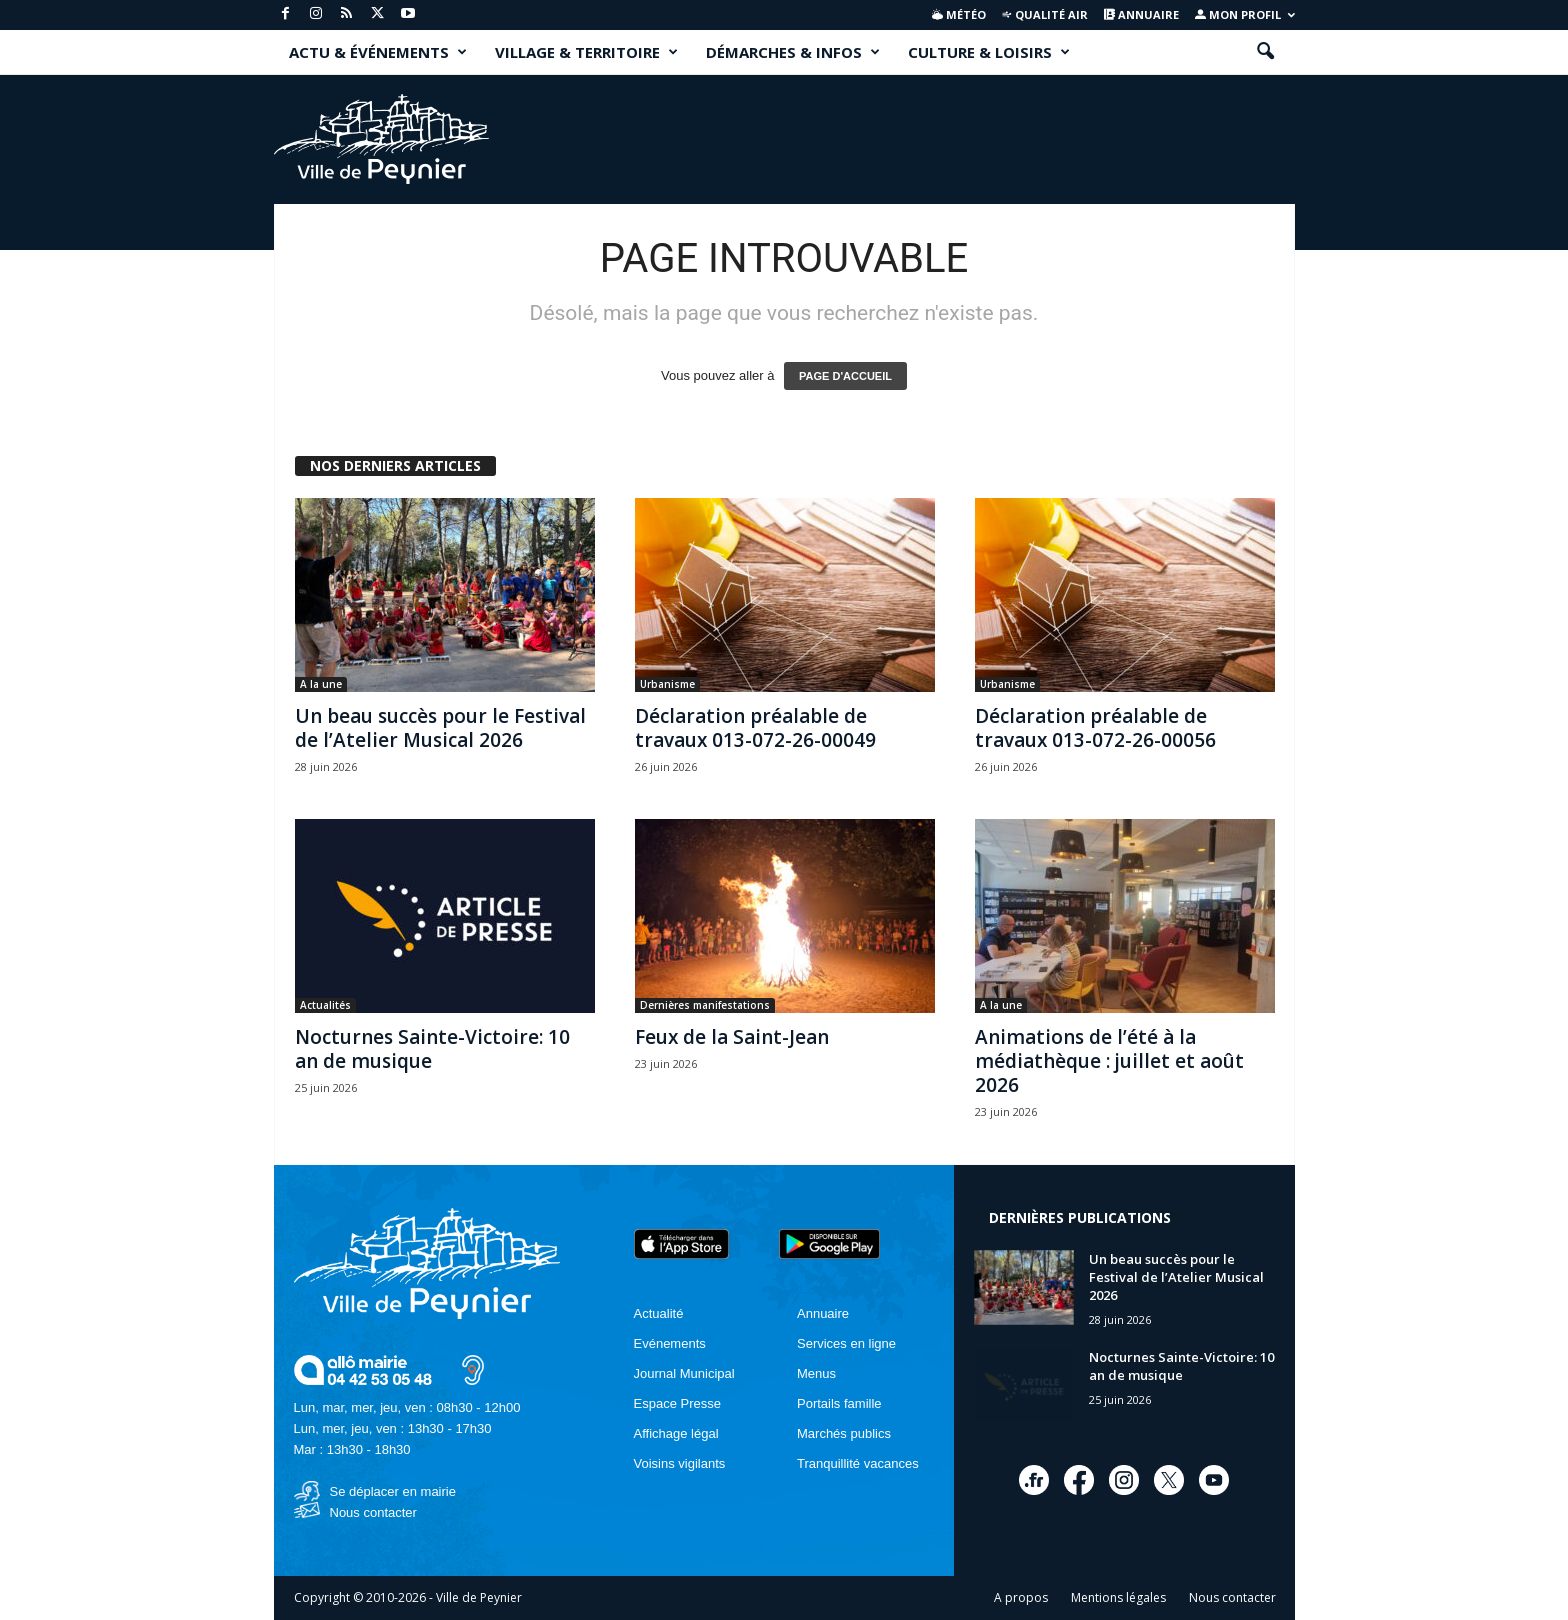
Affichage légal (676, 1433)
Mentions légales (1118, 1597)
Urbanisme (667, 684)
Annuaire (1141, 14)
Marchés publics (844, 1433)
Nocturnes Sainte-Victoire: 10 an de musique (432, 1049)
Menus (816, 1373)
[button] (1265, 52)
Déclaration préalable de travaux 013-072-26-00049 (755, 728)
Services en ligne (846, 1343)
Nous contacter (373, 1512)
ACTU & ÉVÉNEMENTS (378, 52)
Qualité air (1044, 14)
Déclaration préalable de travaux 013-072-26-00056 (1095, 728)
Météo (959, 14)
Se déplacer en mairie (393, 1491)
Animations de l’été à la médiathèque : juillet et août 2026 (1109, 1061)
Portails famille (839, 1403)
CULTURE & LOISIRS (989, 52)
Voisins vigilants (680, 1463)
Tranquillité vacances (858, 1463)
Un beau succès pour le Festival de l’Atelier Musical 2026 (440, 728)
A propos (1021, 1597)
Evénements (670, 1343)
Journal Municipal (684, 1373)
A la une (321, 684)
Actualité (659, 1313)
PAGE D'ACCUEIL (845, 376)
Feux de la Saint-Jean (732, 1037)
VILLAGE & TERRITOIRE (586, 52)
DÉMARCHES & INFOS (793, 52)
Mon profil (1245, 14)
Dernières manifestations (705, 1005)
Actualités (325, 1005)
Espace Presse (677, 1403)
